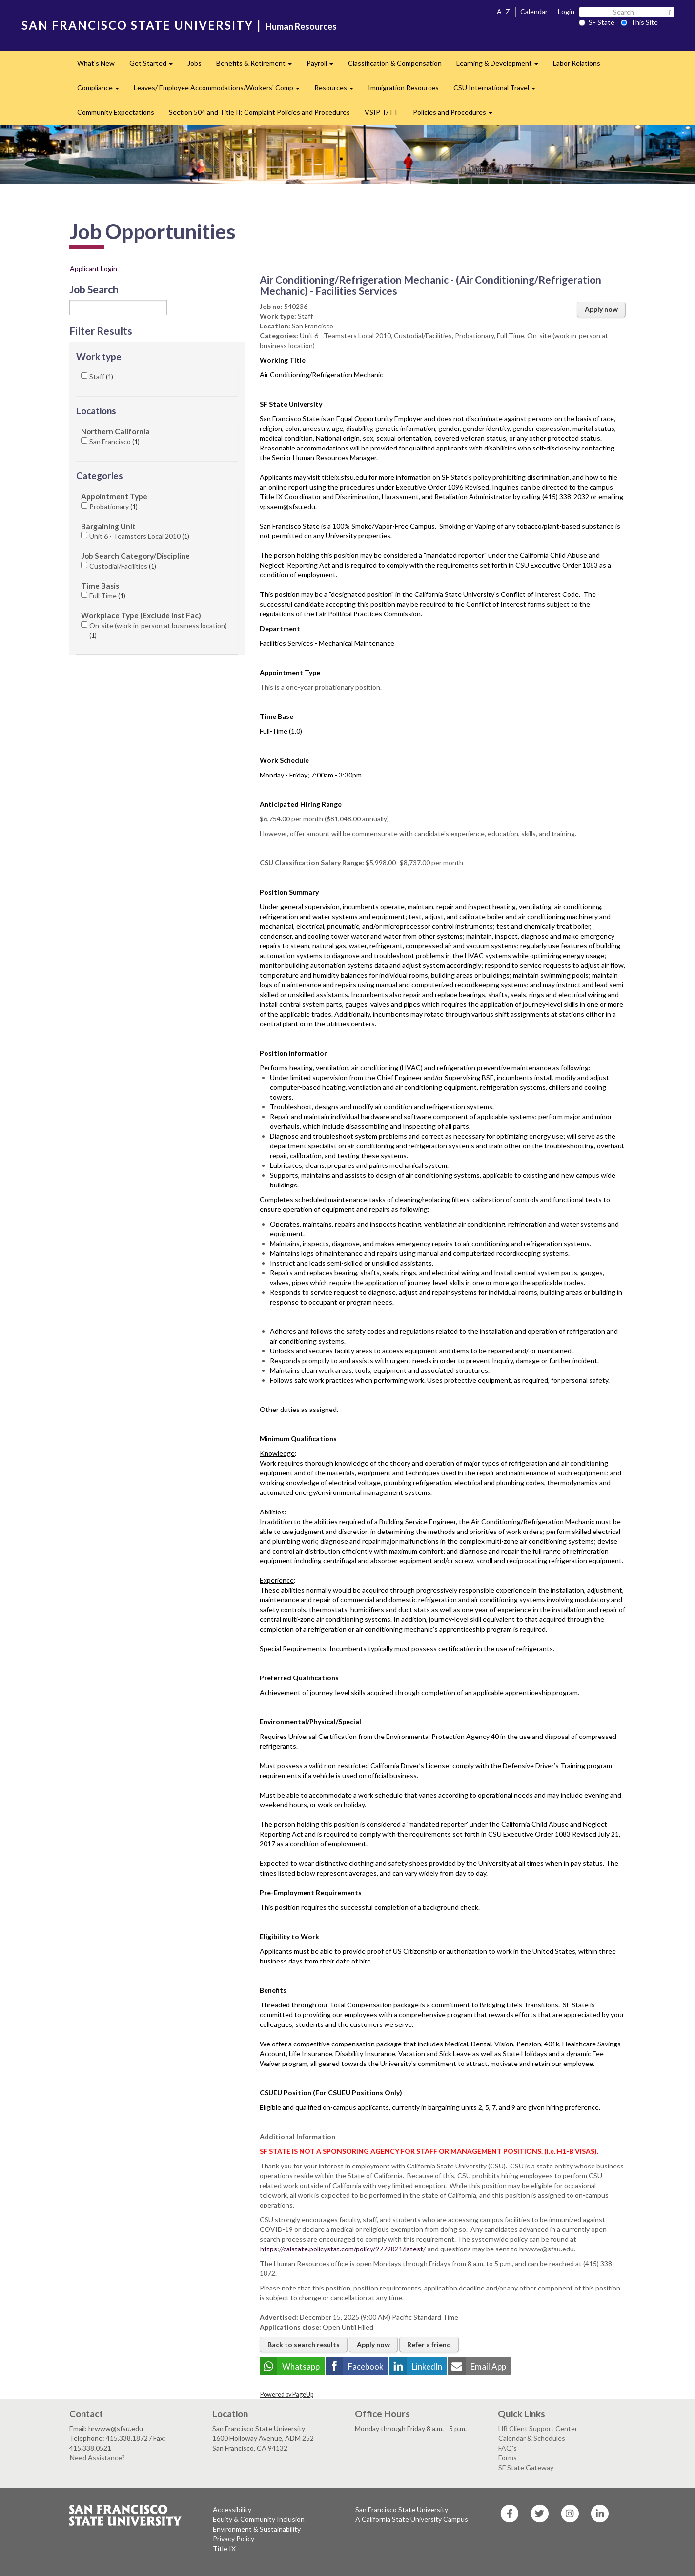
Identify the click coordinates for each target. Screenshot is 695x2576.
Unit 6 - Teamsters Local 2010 (139, 536)
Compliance (101, 90)
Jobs (194, 63)
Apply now (601, 309)
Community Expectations (115, 112)
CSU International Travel (498, 90)
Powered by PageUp (286, 2394)
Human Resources (301, 26)
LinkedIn (427, 2366)
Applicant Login (93, 269)
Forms (507, 2457)
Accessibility (232, 2509)
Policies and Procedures (456, 115)
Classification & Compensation (395, 63)
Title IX (224, 2548)
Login (566, 11)
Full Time (107, 596)
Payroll (324, 66)
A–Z (503, 11)
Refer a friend (429, 2344)
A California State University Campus (411, 2519)
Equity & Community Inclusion (259, 2519)
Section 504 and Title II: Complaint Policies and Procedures (259, 112)
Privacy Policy (233, 2539)
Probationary (113, 506)
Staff (101, 376)
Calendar (534, 11)
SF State (596, 22)
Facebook (366, 2366)
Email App (488, 2366)
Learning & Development (501, 66)
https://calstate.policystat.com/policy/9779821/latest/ (343, 2249)
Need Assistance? (97, 2457)
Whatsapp (301, 2366)
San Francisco (114, 441)
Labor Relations (576, 63)
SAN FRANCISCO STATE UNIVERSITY (137, 25)
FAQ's (507, 2448)
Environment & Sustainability (257, 2529)
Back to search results (303, 2344)
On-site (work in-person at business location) (158, 630)
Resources (337, 90)
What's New (96, 63)
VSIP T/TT (381, 112)
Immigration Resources (403, 87)
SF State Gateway (525, 2467)
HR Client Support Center (537, 2428)
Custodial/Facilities (122, 566)
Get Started (154, 66)
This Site (639, 22)
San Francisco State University (401, 2509)
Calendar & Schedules (531, 2438)
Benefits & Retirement (257, 66)
